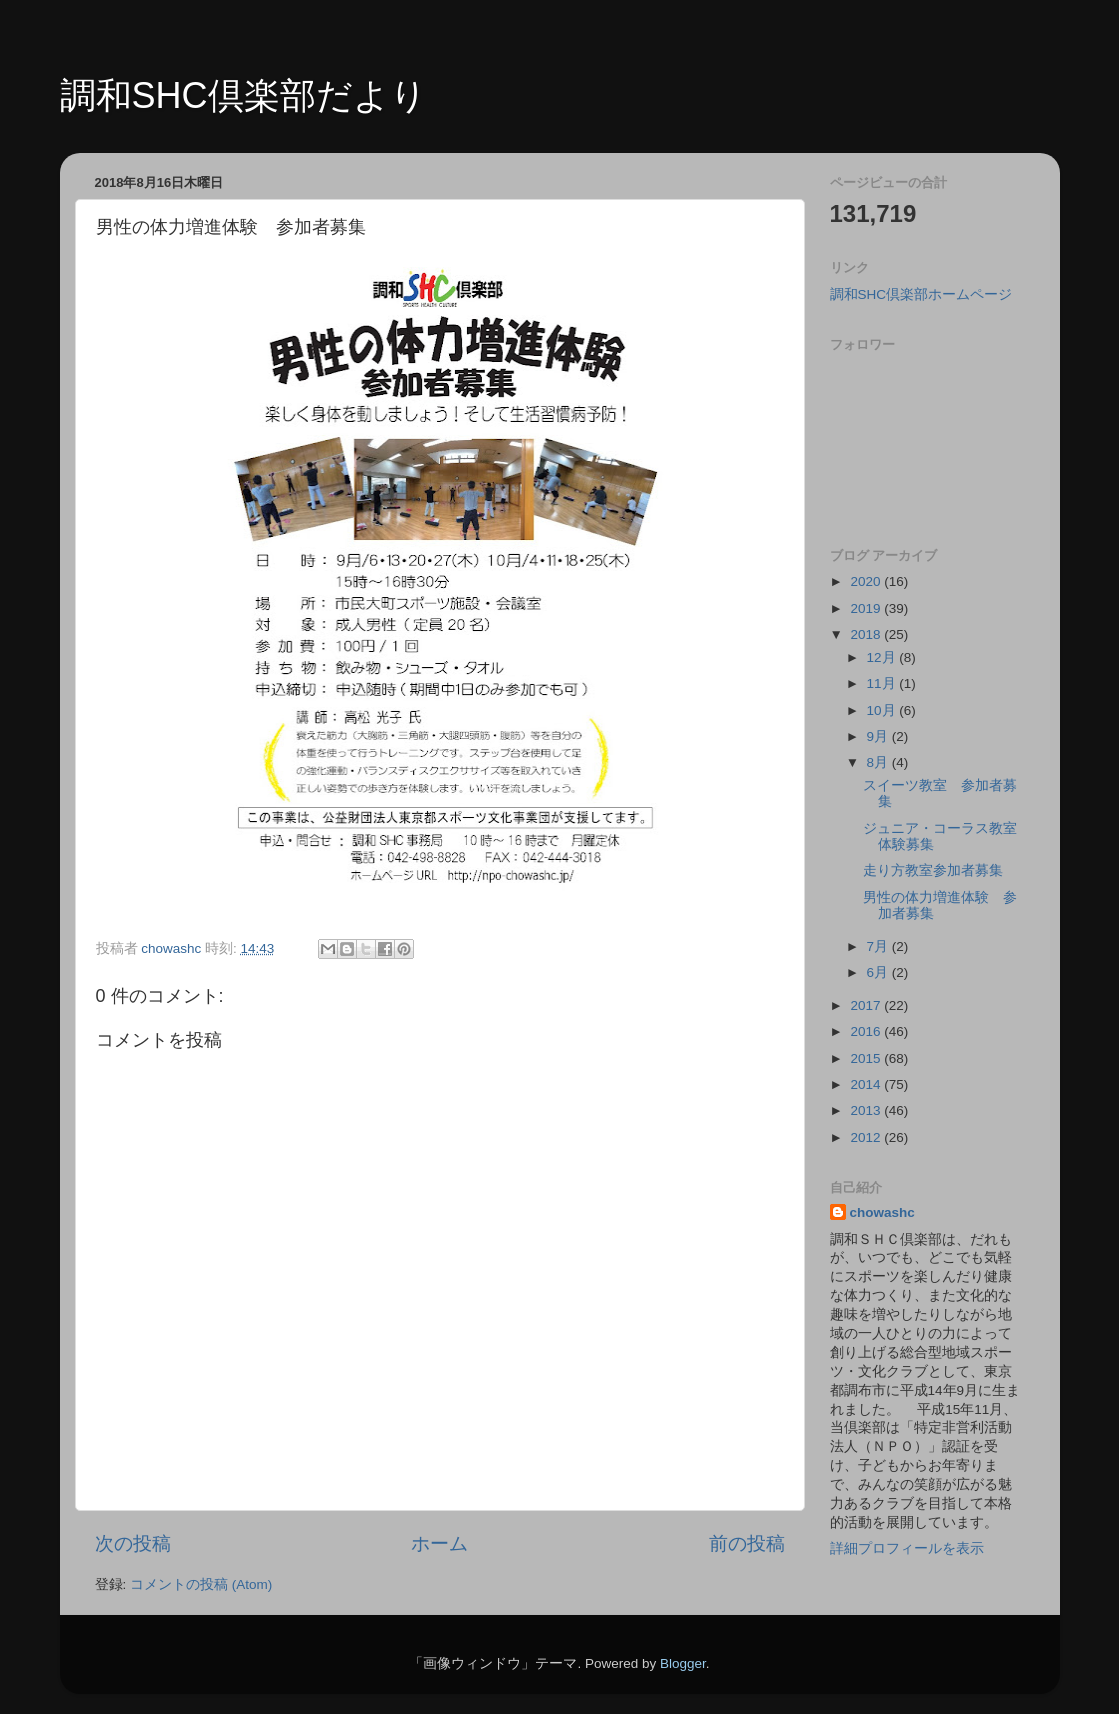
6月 (879, 972)
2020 (867, 581)
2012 (867, 1137)
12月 (883, 657)
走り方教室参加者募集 (933, 870)
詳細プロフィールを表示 (907, 1548)
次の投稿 (133, 1543)
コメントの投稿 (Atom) (201, 1584)
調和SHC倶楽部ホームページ (921, 294)
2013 (867, 1110)
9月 (879, 736)
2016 (867, 1031)
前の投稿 (747, 1543)
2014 (867, 1084)
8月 (879, 762)
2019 (867, 608)
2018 (867, 634)
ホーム (439, 1543)
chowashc (882, 1212)
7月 (879, 946)
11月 (883, 683)
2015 (867, 1058)
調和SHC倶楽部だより (243, 95)
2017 (867, 1005)
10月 (883, 710)
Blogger (683, 1663)
